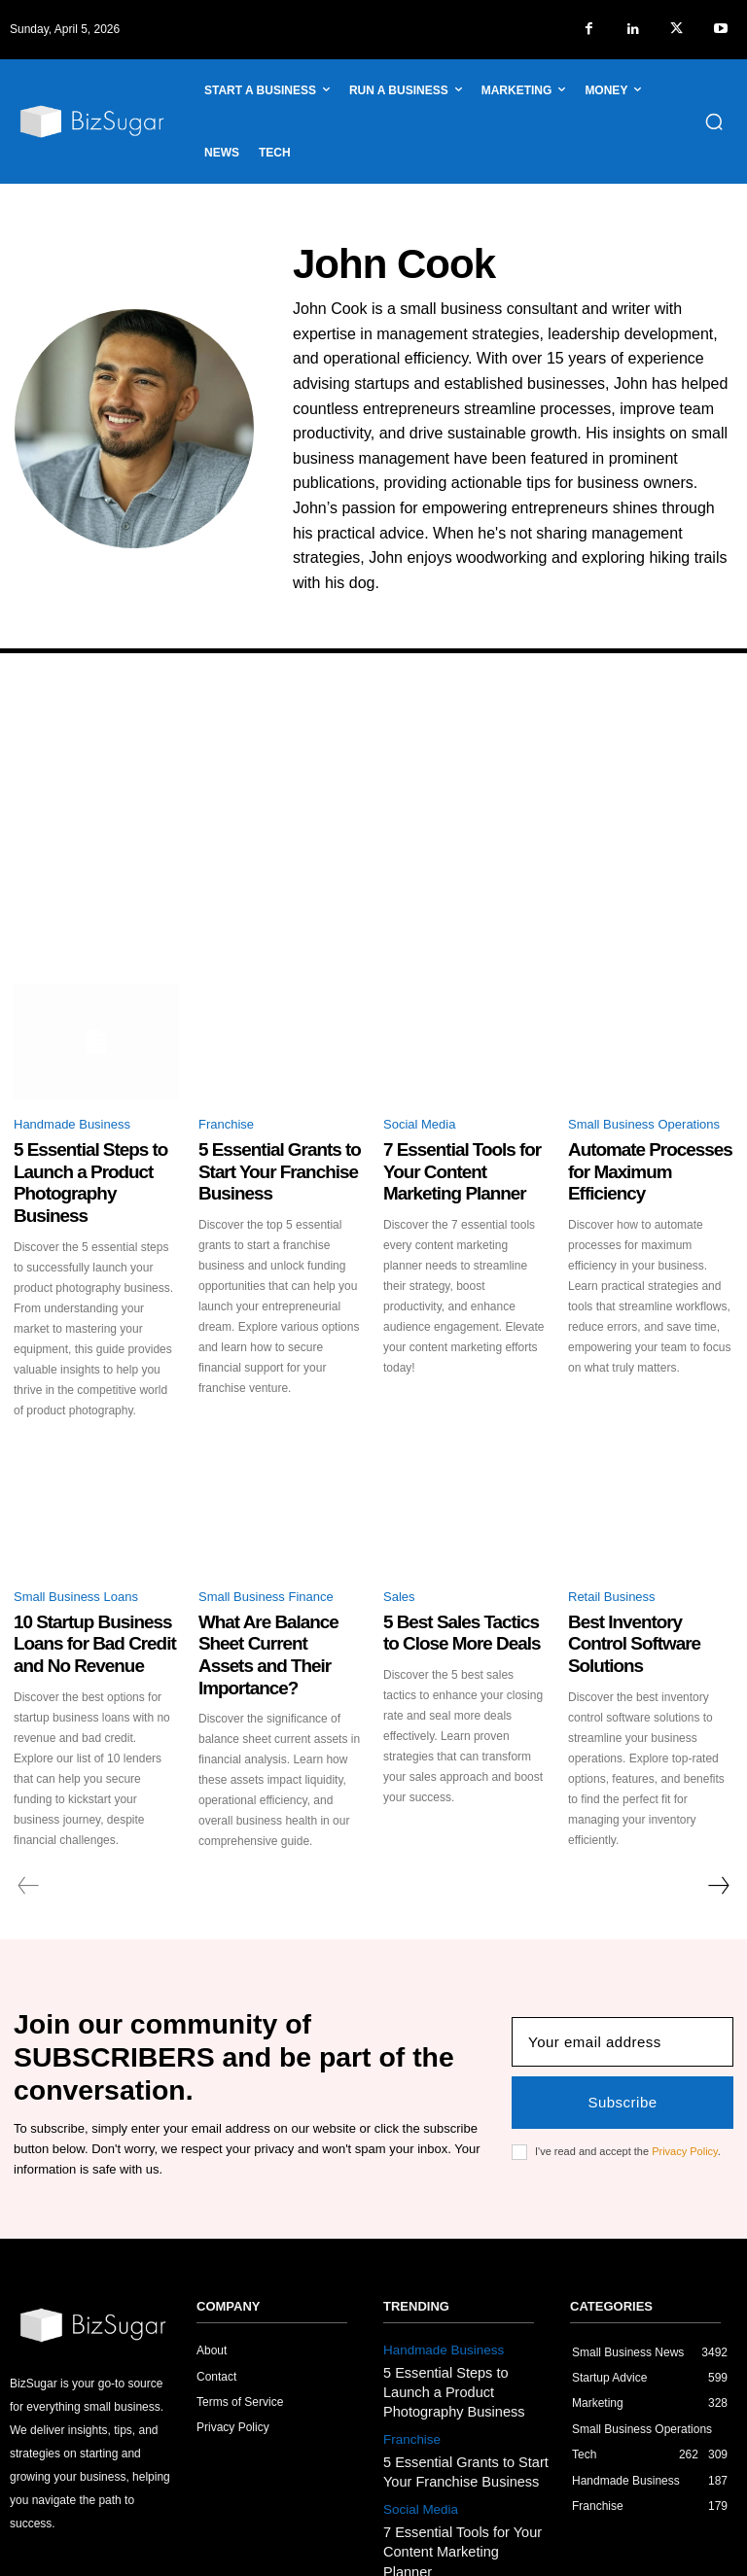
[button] (714, 121)
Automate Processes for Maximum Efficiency (641, 1156)
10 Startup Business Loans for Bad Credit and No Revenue (95, 1601)
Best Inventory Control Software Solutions (636, 1593)
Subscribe (622, 2032)
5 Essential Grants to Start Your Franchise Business (276, 1156)
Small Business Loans (76, 1560)
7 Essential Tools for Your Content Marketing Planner (464, 1156)
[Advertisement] (373, 838)
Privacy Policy (685, 2081)
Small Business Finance (266, 1560)
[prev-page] (29, 1835)
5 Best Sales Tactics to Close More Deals (450, 1593)
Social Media (419, 1124)
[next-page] (717, 1835)
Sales (399, 1560)
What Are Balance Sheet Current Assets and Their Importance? (273, 1601)
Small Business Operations (644, 1124)
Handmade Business (72, 1124)
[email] (622, 1972)
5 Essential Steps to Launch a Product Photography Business (83, 1165)
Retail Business (612, 1560)
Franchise (226, 1124)
